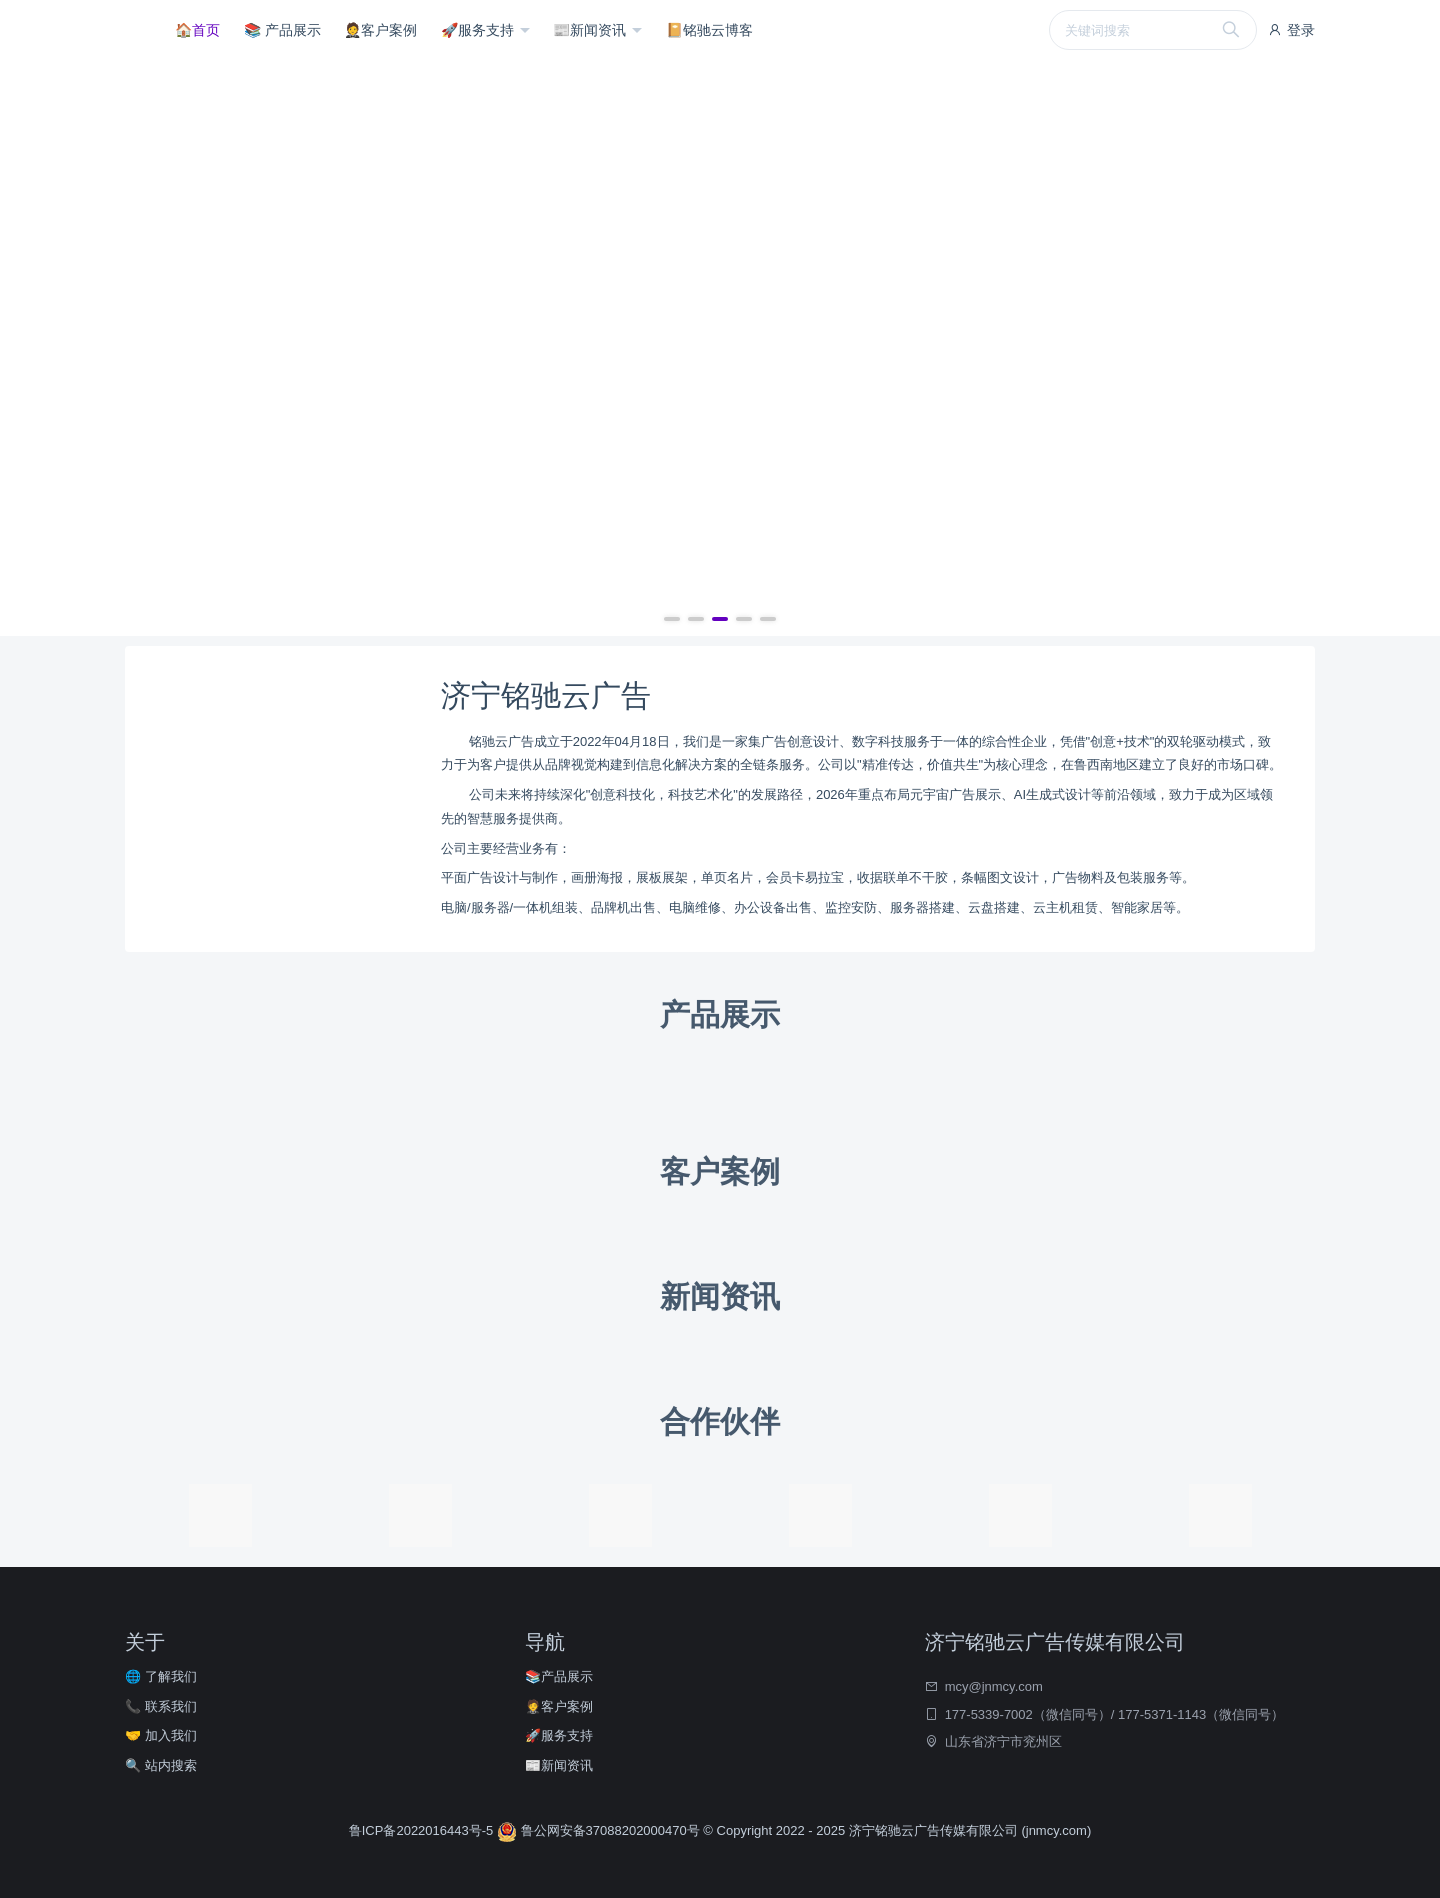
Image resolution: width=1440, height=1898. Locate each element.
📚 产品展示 (282, 30)
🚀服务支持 (479, 30)
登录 (1291, 30)
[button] (672, 619)
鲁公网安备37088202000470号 (600, 1830)
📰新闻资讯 (591, 30)
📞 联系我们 (161, 1706)
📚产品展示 (559, 1676)
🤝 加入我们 (161, 1735)
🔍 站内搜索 (161, 1765)
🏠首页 (197, 30)
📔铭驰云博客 (709, 30)
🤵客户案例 (380, 30)
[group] (720, 348)
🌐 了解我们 (161, 1676)
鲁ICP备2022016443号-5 (423, 1830)
